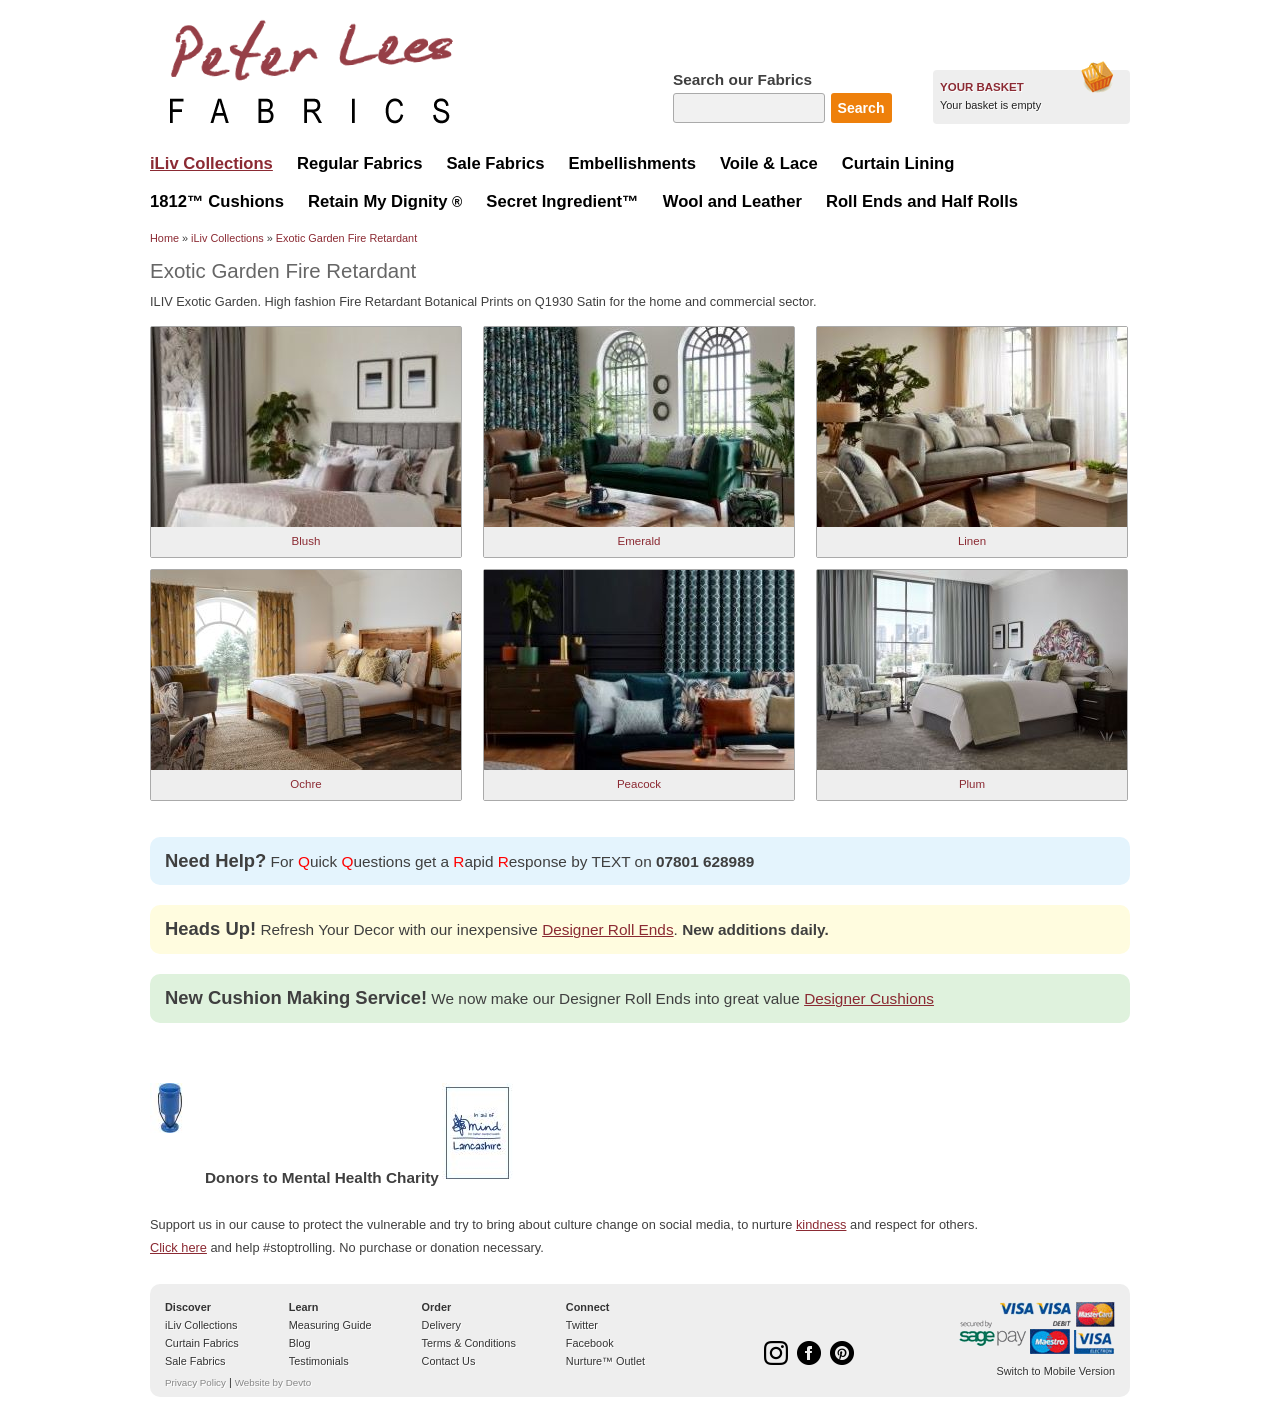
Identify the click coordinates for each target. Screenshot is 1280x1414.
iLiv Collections (227, 238)
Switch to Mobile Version (1056, 1371)
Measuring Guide (330, 1325)
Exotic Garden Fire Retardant (346, 238)
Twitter (582, 1325)
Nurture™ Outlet (605, 1361)
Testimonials (319, 1361)
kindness (821, 1224)
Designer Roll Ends (607, 929)
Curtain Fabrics (202, 1343)
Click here (178, 1247)
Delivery (441, 1325)
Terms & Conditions (469, 1343)
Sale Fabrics (195, 1361)
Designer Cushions (869, 998)
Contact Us (449, 1361)
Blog (300, 1343)
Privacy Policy (195, 1382)
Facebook (590, 1343)
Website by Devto (273, 1382)
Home (164, 238)
